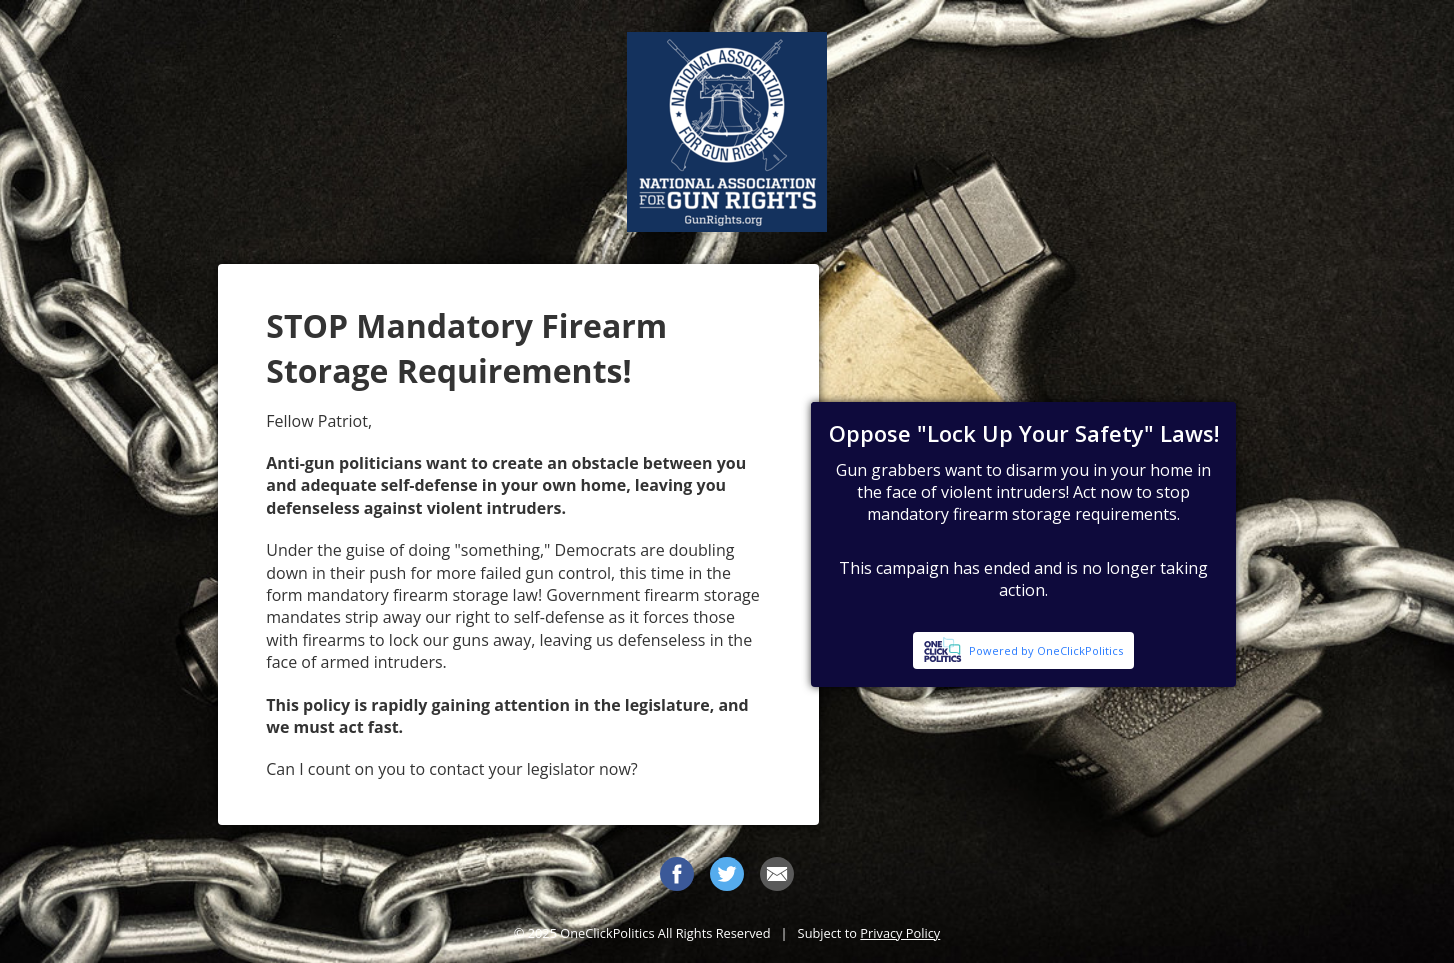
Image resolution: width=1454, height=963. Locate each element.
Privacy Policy (900, 933)
